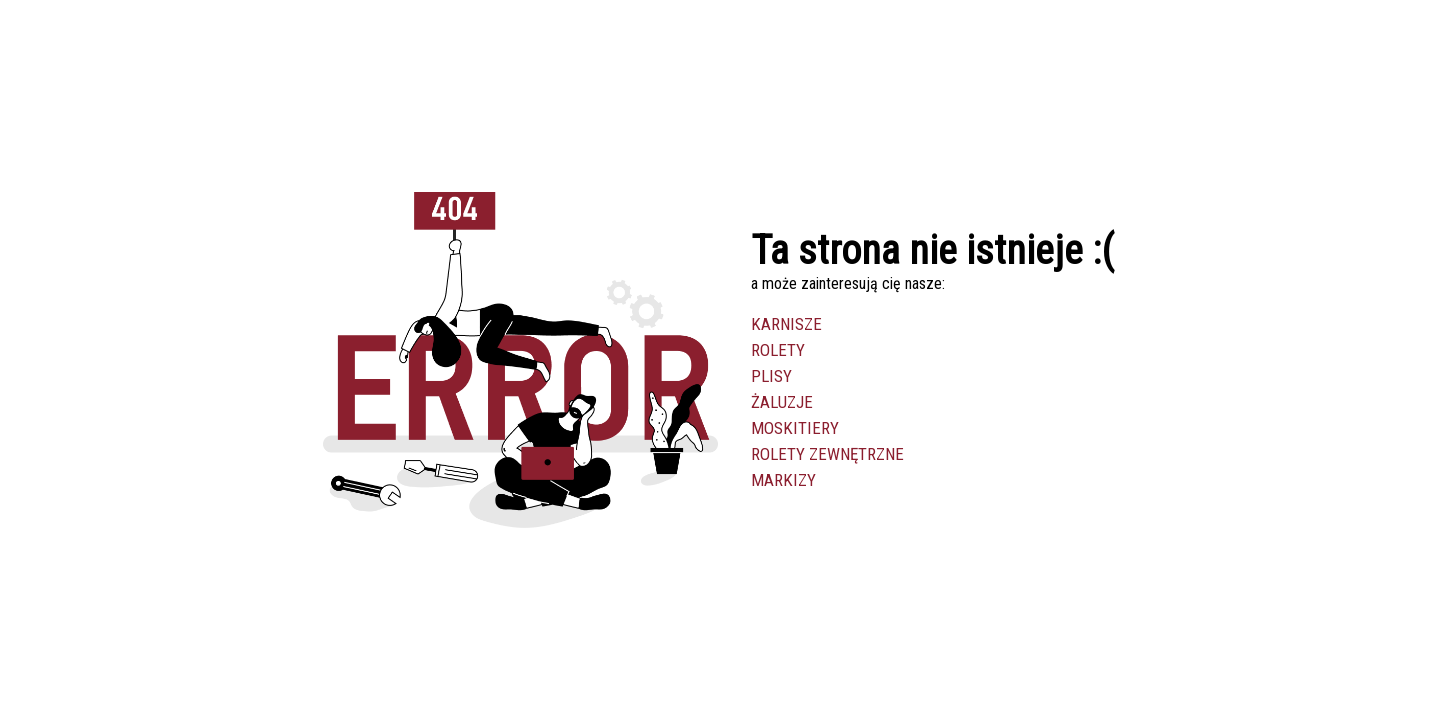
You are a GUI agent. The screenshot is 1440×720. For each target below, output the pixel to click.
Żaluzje (782, 402)
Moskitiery (795, 428)
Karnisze (786, 324)
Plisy (771, 376)
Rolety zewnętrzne (827, 454)
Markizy (783, 480)
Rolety (778, 350)
